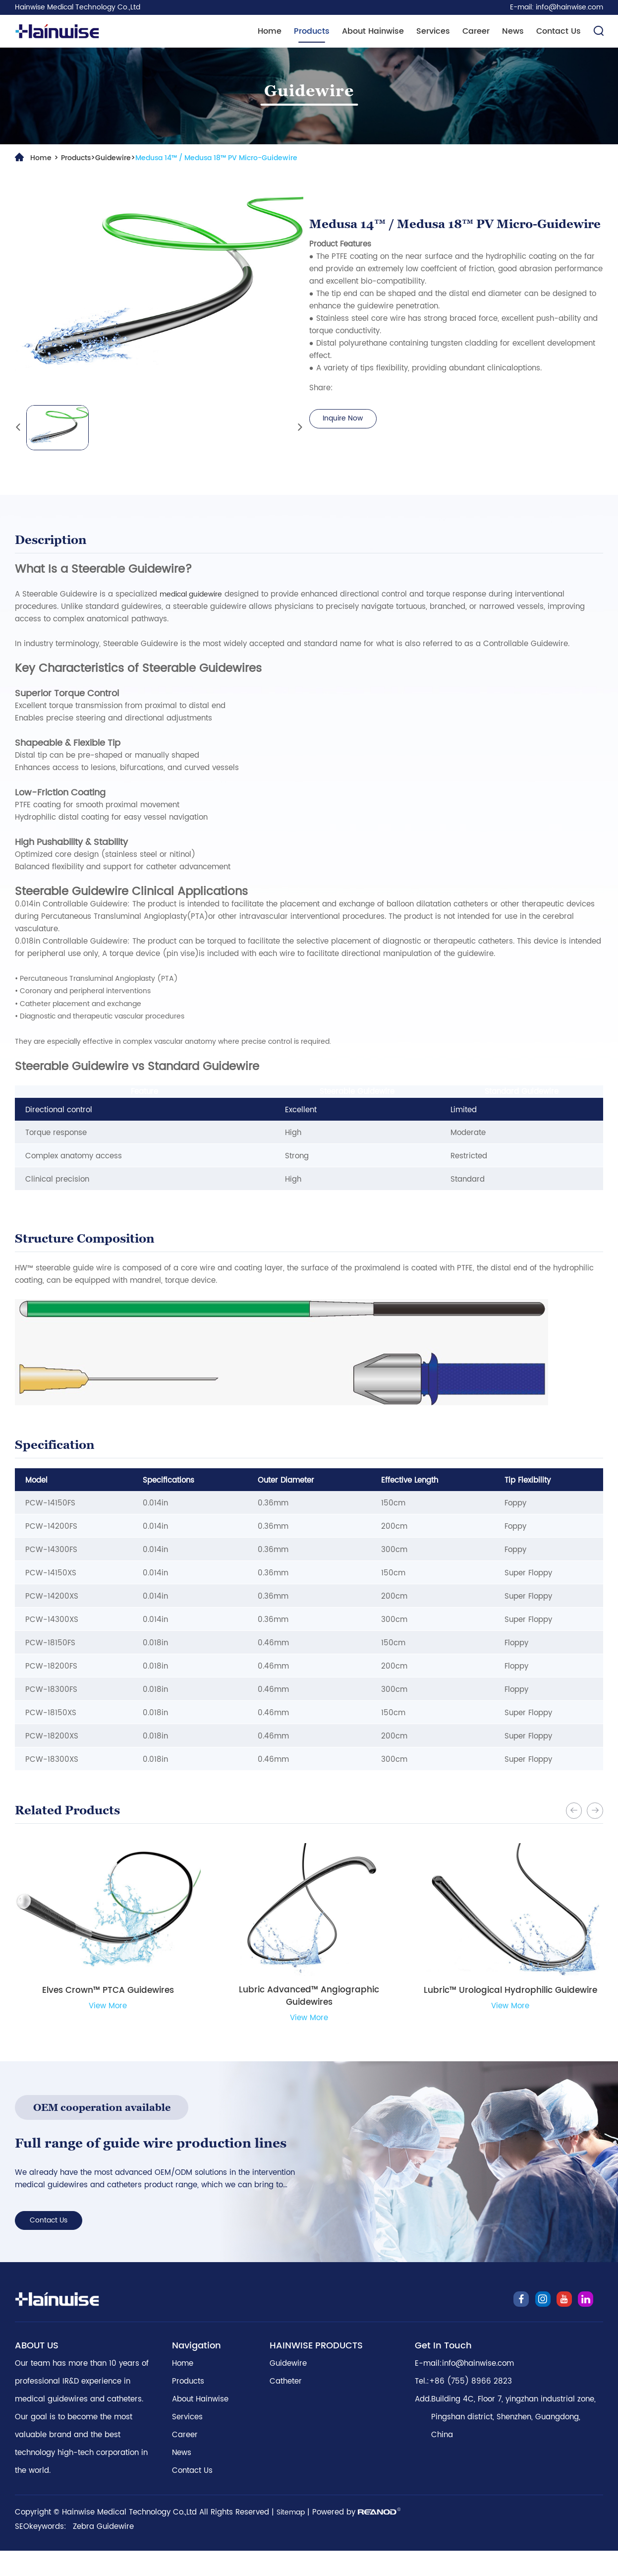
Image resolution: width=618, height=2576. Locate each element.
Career (476, 31)
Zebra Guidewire (103, 2552)
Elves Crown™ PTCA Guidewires (108, 1992)
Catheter (286, 2406)
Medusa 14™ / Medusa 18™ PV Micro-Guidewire (231, 158)
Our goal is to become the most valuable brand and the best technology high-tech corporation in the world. (81, 2469)
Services (433, 31)
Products (312, 31)
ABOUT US (36, 2371)
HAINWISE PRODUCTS (316, 2371)
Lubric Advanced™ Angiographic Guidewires (309, 1999)
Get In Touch (443, 2371)
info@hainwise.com (569, 7)
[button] (571, 1809)
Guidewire (119, 158)
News (513, 31)
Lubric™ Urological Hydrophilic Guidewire (510, 1992)
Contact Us (558, 31)
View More (108, 2008)
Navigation (196, 2371)
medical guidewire (194, 594)
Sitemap (292, 2537)
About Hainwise (373, 31)
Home (269, 31)
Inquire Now (346, 419)
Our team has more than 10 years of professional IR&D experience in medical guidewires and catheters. (82, 2407)
